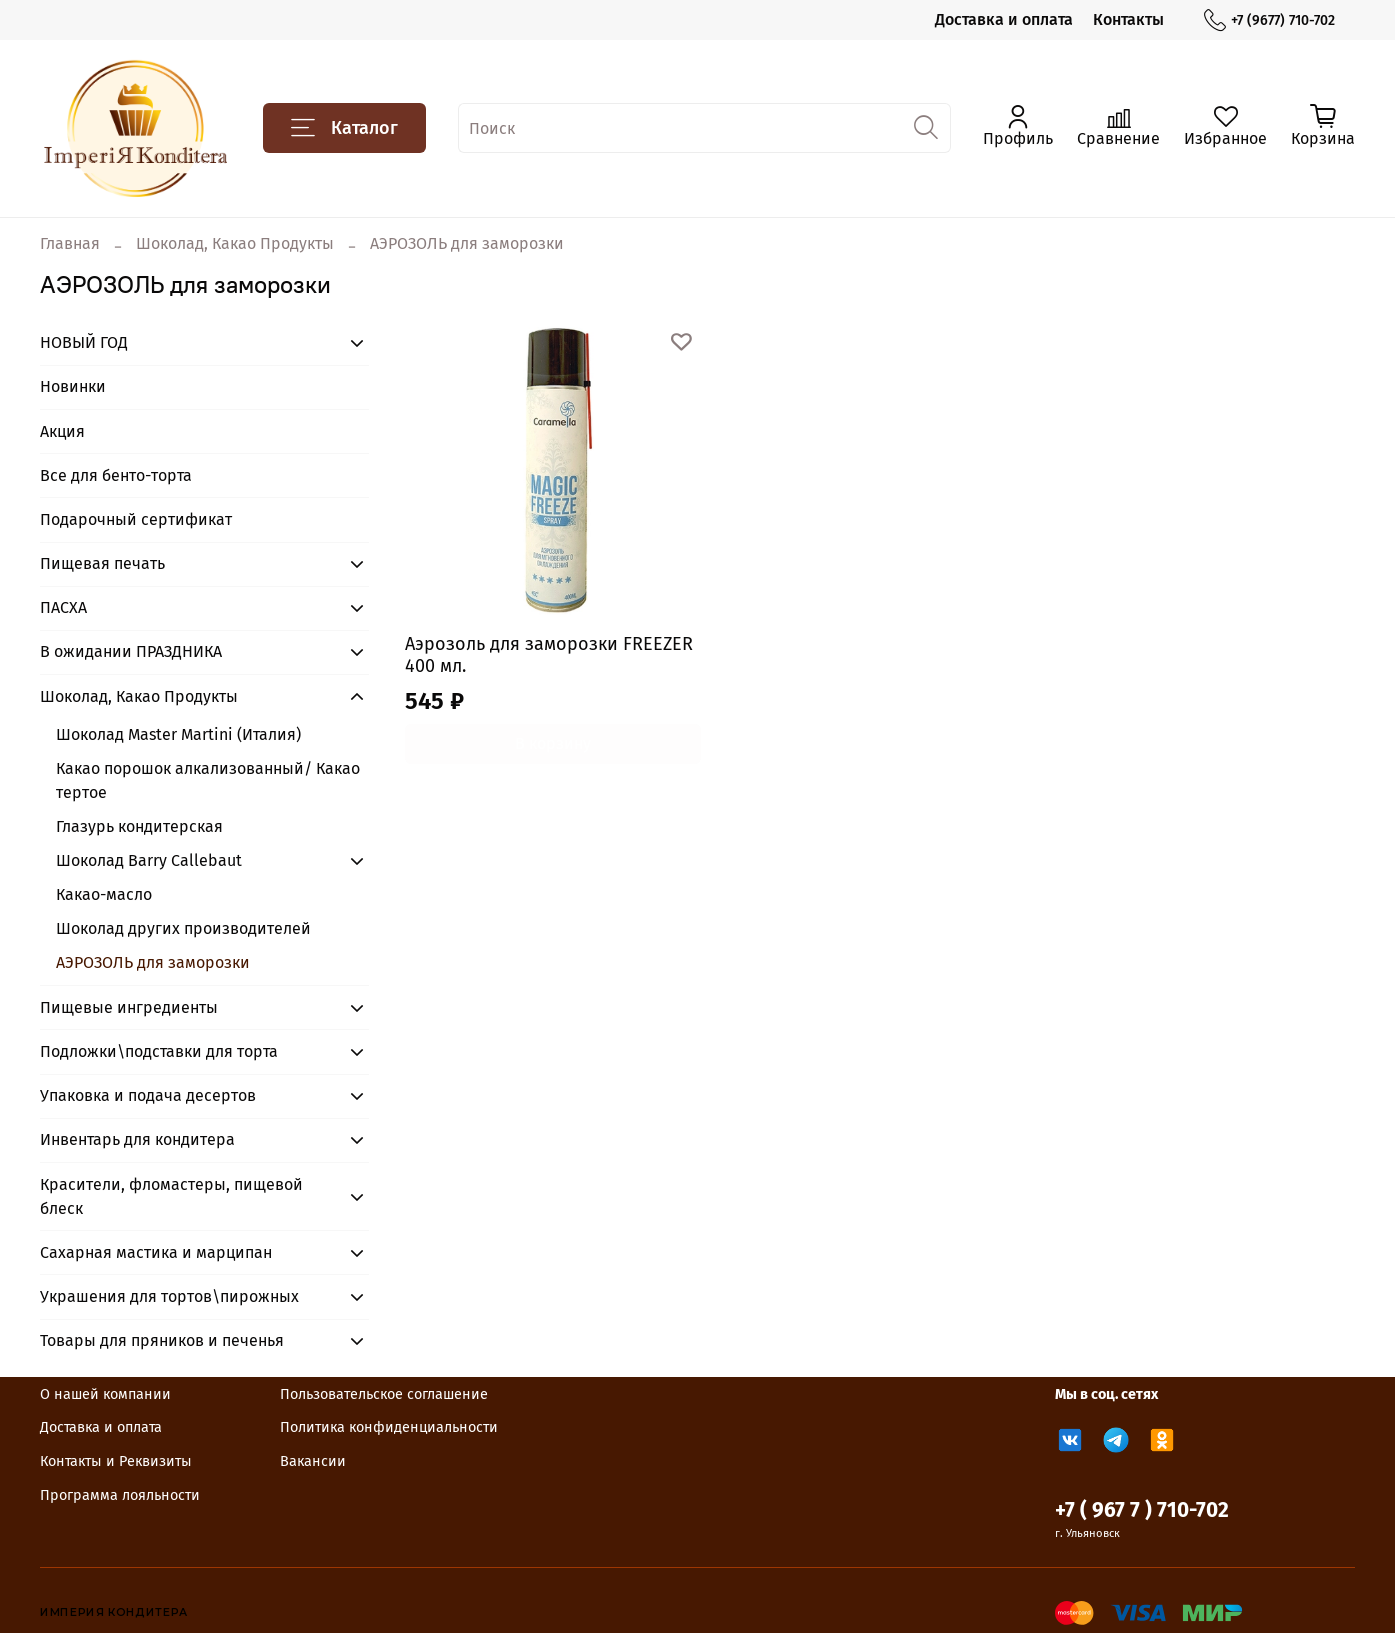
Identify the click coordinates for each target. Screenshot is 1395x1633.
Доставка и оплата (1004, 19)
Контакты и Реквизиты (116, 1461)
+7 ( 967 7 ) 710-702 (1142, 1510)
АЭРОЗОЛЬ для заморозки (153, 962)
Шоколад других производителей (183, 928)
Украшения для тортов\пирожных (169, 1296)
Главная (70, 243)
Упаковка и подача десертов (148, 1095)
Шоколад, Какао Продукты (235, 243)
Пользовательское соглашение (384, 1394)
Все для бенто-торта (116, 475)
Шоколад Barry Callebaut (149, 860)
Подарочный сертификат (136, 519)
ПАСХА (63, 607)
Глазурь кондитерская (139, 826)
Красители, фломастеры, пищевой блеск (171, 1196)
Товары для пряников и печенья (162, 1340)
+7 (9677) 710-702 (1269, 20)
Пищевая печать (102, 563)
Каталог (344, 128)
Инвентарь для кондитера (137, 1139)
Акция (62, 431)
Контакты (1128, 19)
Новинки (73, 386)
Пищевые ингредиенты (129, 1007)
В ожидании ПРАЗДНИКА (131, 651)
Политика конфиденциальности (389, 1427)
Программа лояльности (120, 1495)
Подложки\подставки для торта (159, 1051)
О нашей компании (105, 1394)
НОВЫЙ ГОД (84, 342)
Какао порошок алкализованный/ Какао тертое (208, 780)
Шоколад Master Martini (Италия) (178, 734)
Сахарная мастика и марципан (156, 1252)
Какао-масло (104, 894)
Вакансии (313, 1461)
